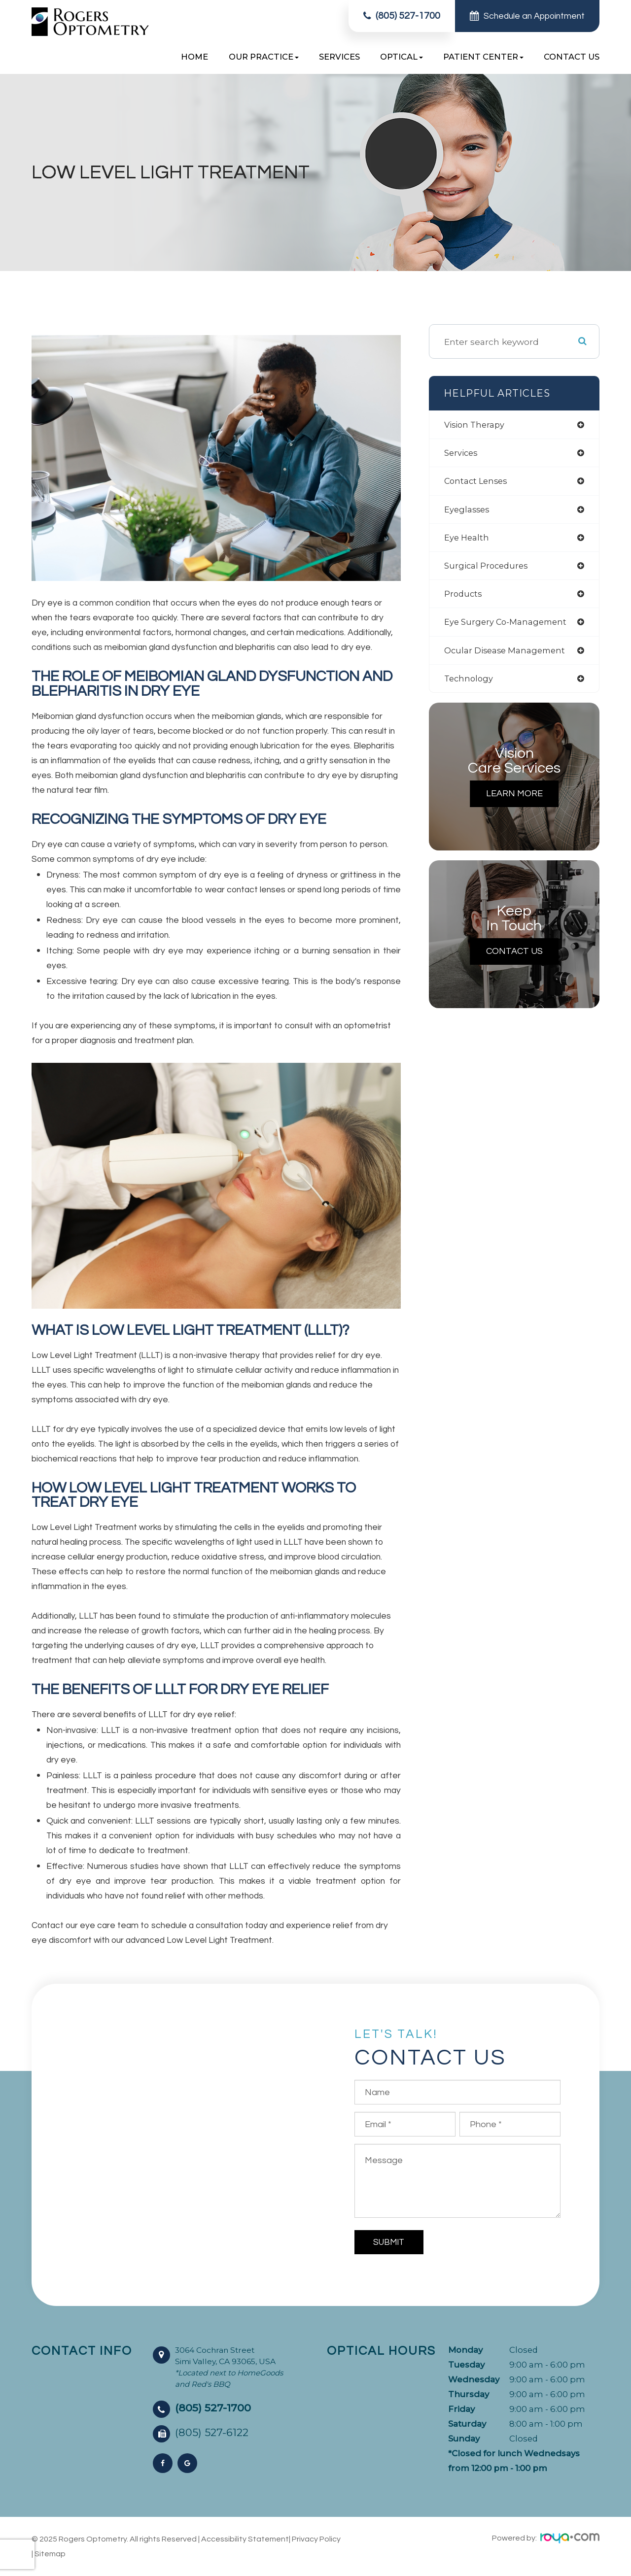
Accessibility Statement (245, 2539)
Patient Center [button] (483, 57)
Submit (388, 2242)
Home (194, 57)
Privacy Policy (316, 2539)
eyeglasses (468, 512)
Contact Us (571, 57)
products (464, 598)
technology (470, 685)
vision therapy (477, 425)
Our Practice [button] (264, 57)
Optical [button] (401, 57)
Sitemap (50, 2554)
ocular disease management (509, 656)
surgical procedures (488, 569)
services (462, 454)
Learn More (514, 801)
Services (339, 57)
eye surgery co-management (509, 627)
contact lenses (478, 482)
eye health (468, 541)
